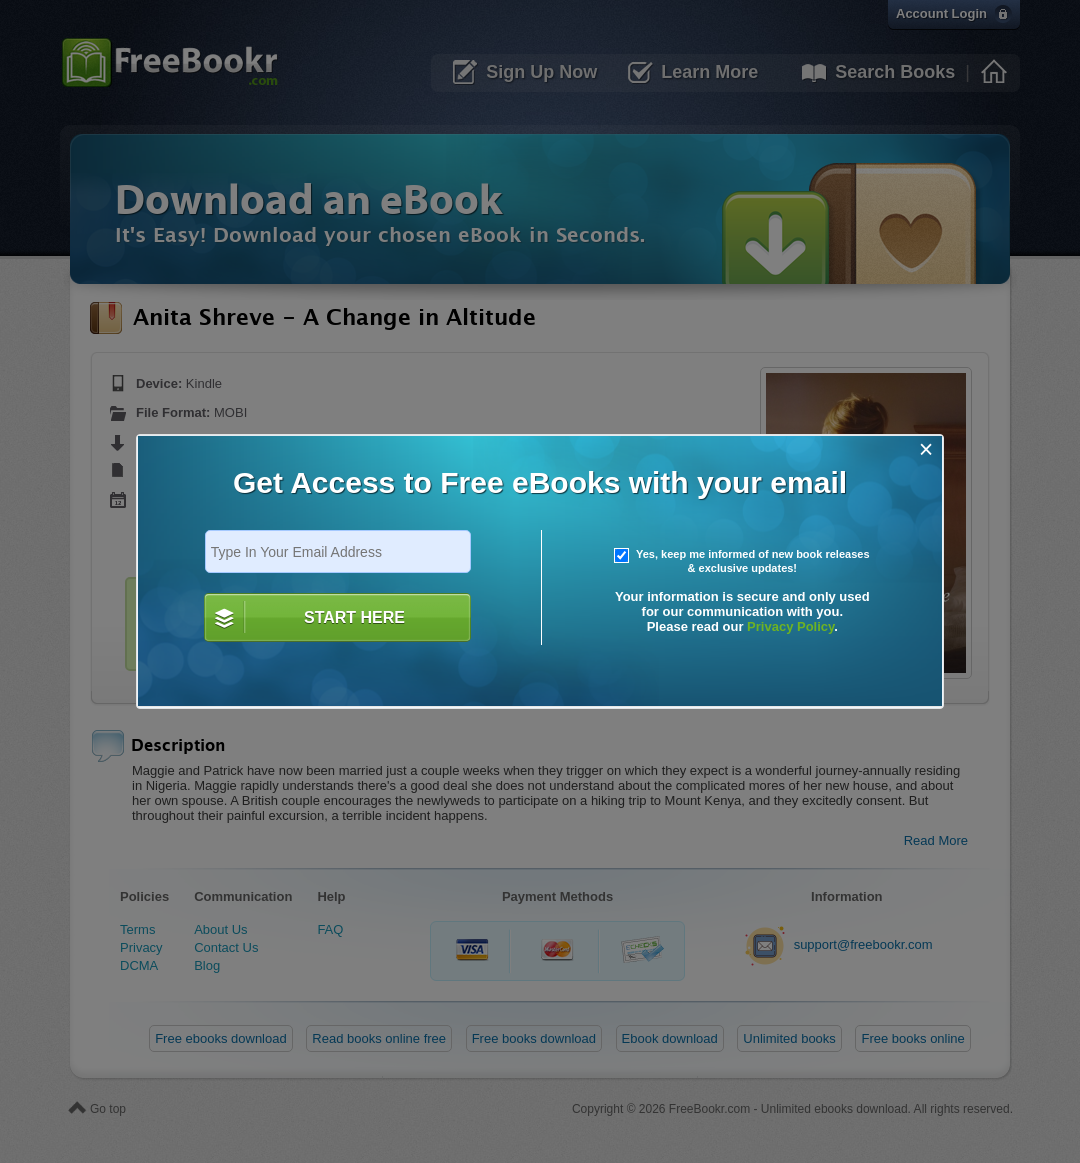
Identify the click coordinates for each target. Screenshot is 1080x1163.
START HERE (354, 617)
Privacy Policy (790, 626)
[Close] (926, 449)
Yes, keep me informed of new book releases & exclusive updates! (742, 561)
